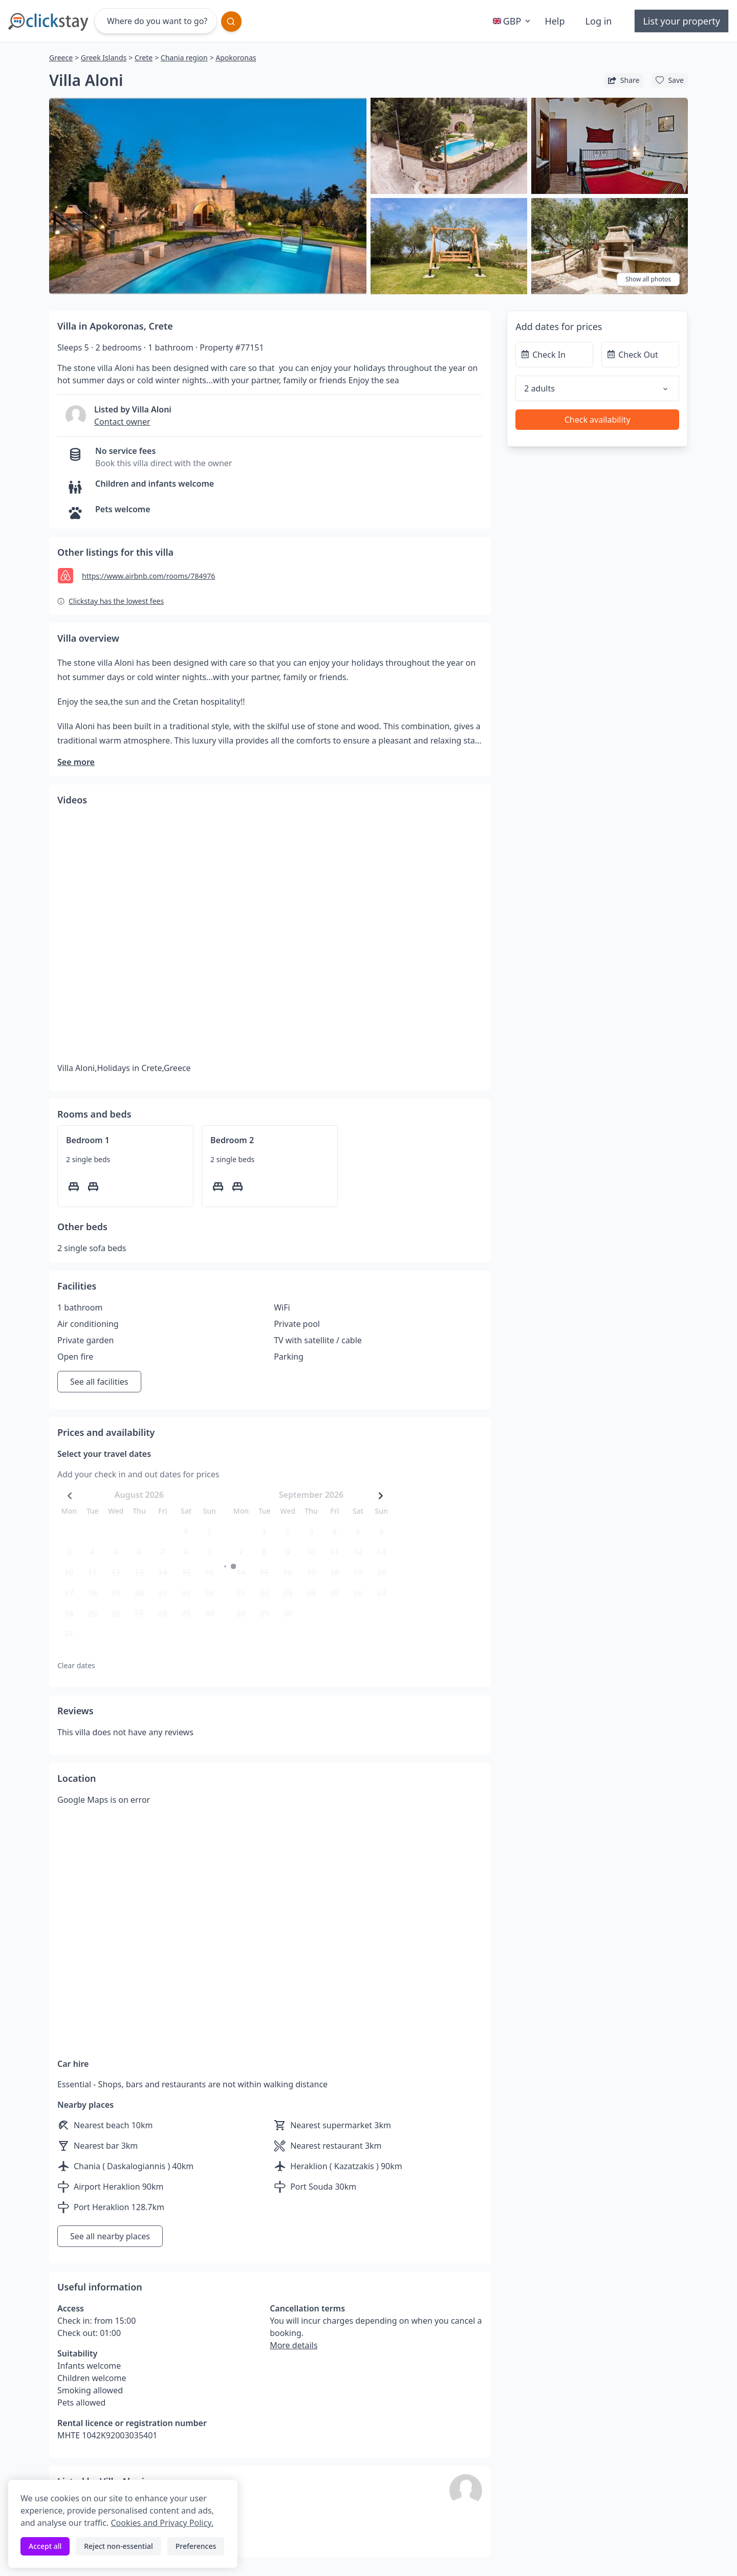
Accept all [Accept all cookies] (45, 2546)
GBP (513, 21)
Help (555, 21)
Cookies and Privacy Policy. (162, 2522)
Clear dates (76, 1665)
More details (293, 2345)
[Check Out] (640, 354)
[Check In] (554, 354)
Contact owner (122, 421)
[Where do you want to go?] (155, 21)
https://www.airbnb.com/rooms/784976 (148, 576)
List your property (681, 21)
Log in (599, 21)
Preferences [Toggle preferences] (196, 2546)
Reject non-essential (118, 2546)
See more (76, 762)
